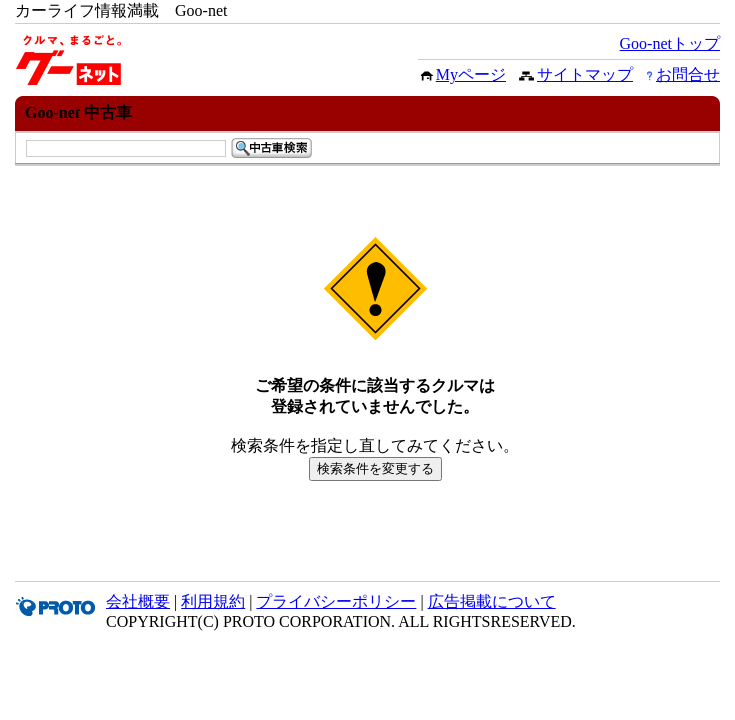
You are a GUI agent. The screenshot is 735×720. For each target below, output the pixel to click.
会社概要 (138, 601)
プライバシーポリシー (336, 601)
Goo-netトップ (670, 43)
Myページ (471, 74)
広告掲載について (492, 601)
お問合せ (688, 74)
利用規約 (213, 601)
